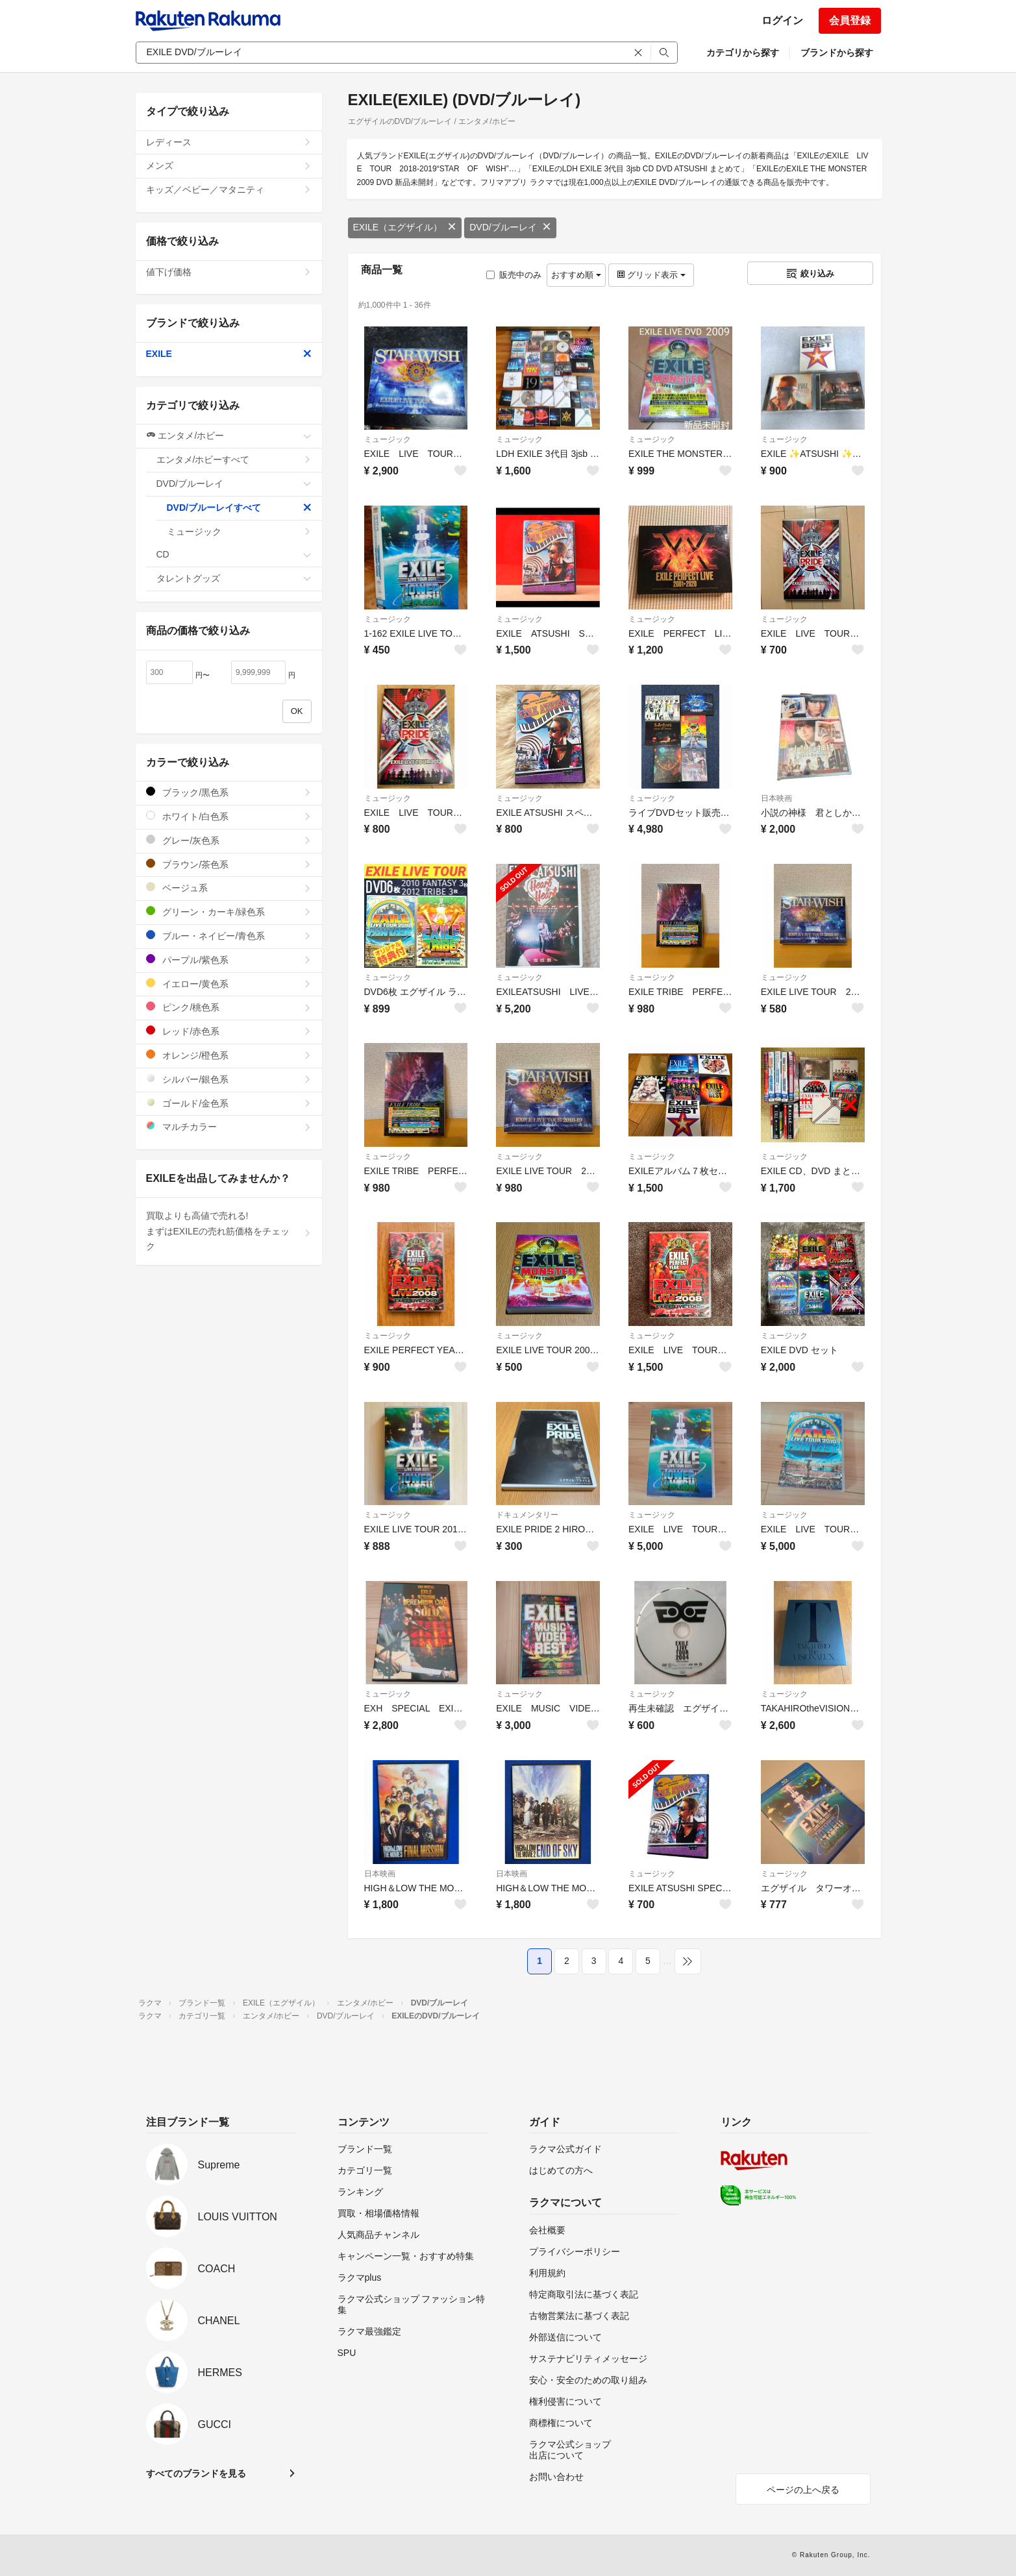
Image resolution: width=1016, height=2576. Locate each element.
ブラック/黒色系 (229, 792)
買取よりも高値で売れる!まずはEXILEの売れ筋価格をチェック (229, 1231)
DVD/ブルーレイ (510, 227)
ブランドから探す (836, 52)
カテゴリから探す (742, 52)
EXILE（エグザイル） (405, 227)
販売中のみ (513, 275)
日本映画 (776, 798)
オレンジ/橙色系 (229, 1055)
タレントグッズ (234, 578)
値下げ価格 (229, 272)
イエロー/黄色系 (229, 983)
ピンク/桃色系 (229, 1006)
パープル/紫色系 (229, 959)
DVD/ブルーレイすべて (239, 507)
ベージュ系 (229, 887)
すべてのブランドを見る (196, 2473)
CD (234, 554)
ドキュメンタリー (527, 1514)
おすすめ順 (576, 275)
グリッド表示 (651, 275)
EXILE (229, 354)
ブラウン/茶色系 (229, 864)
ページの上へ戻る (803, 2489)
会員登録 (850, 20)
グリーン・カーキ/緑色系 (229, 911)
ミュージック (387, 439)
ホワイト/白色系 (229, 816)
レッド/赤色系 (229, 1031)
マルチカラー (229, 1126)
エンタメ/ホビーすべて (234, 459)
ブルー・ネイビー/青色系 (229, 935)
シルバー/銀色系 (229, 1079)
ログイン (782, 20)
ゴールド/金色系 (229, 1103)
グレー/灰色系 (229, 840)
